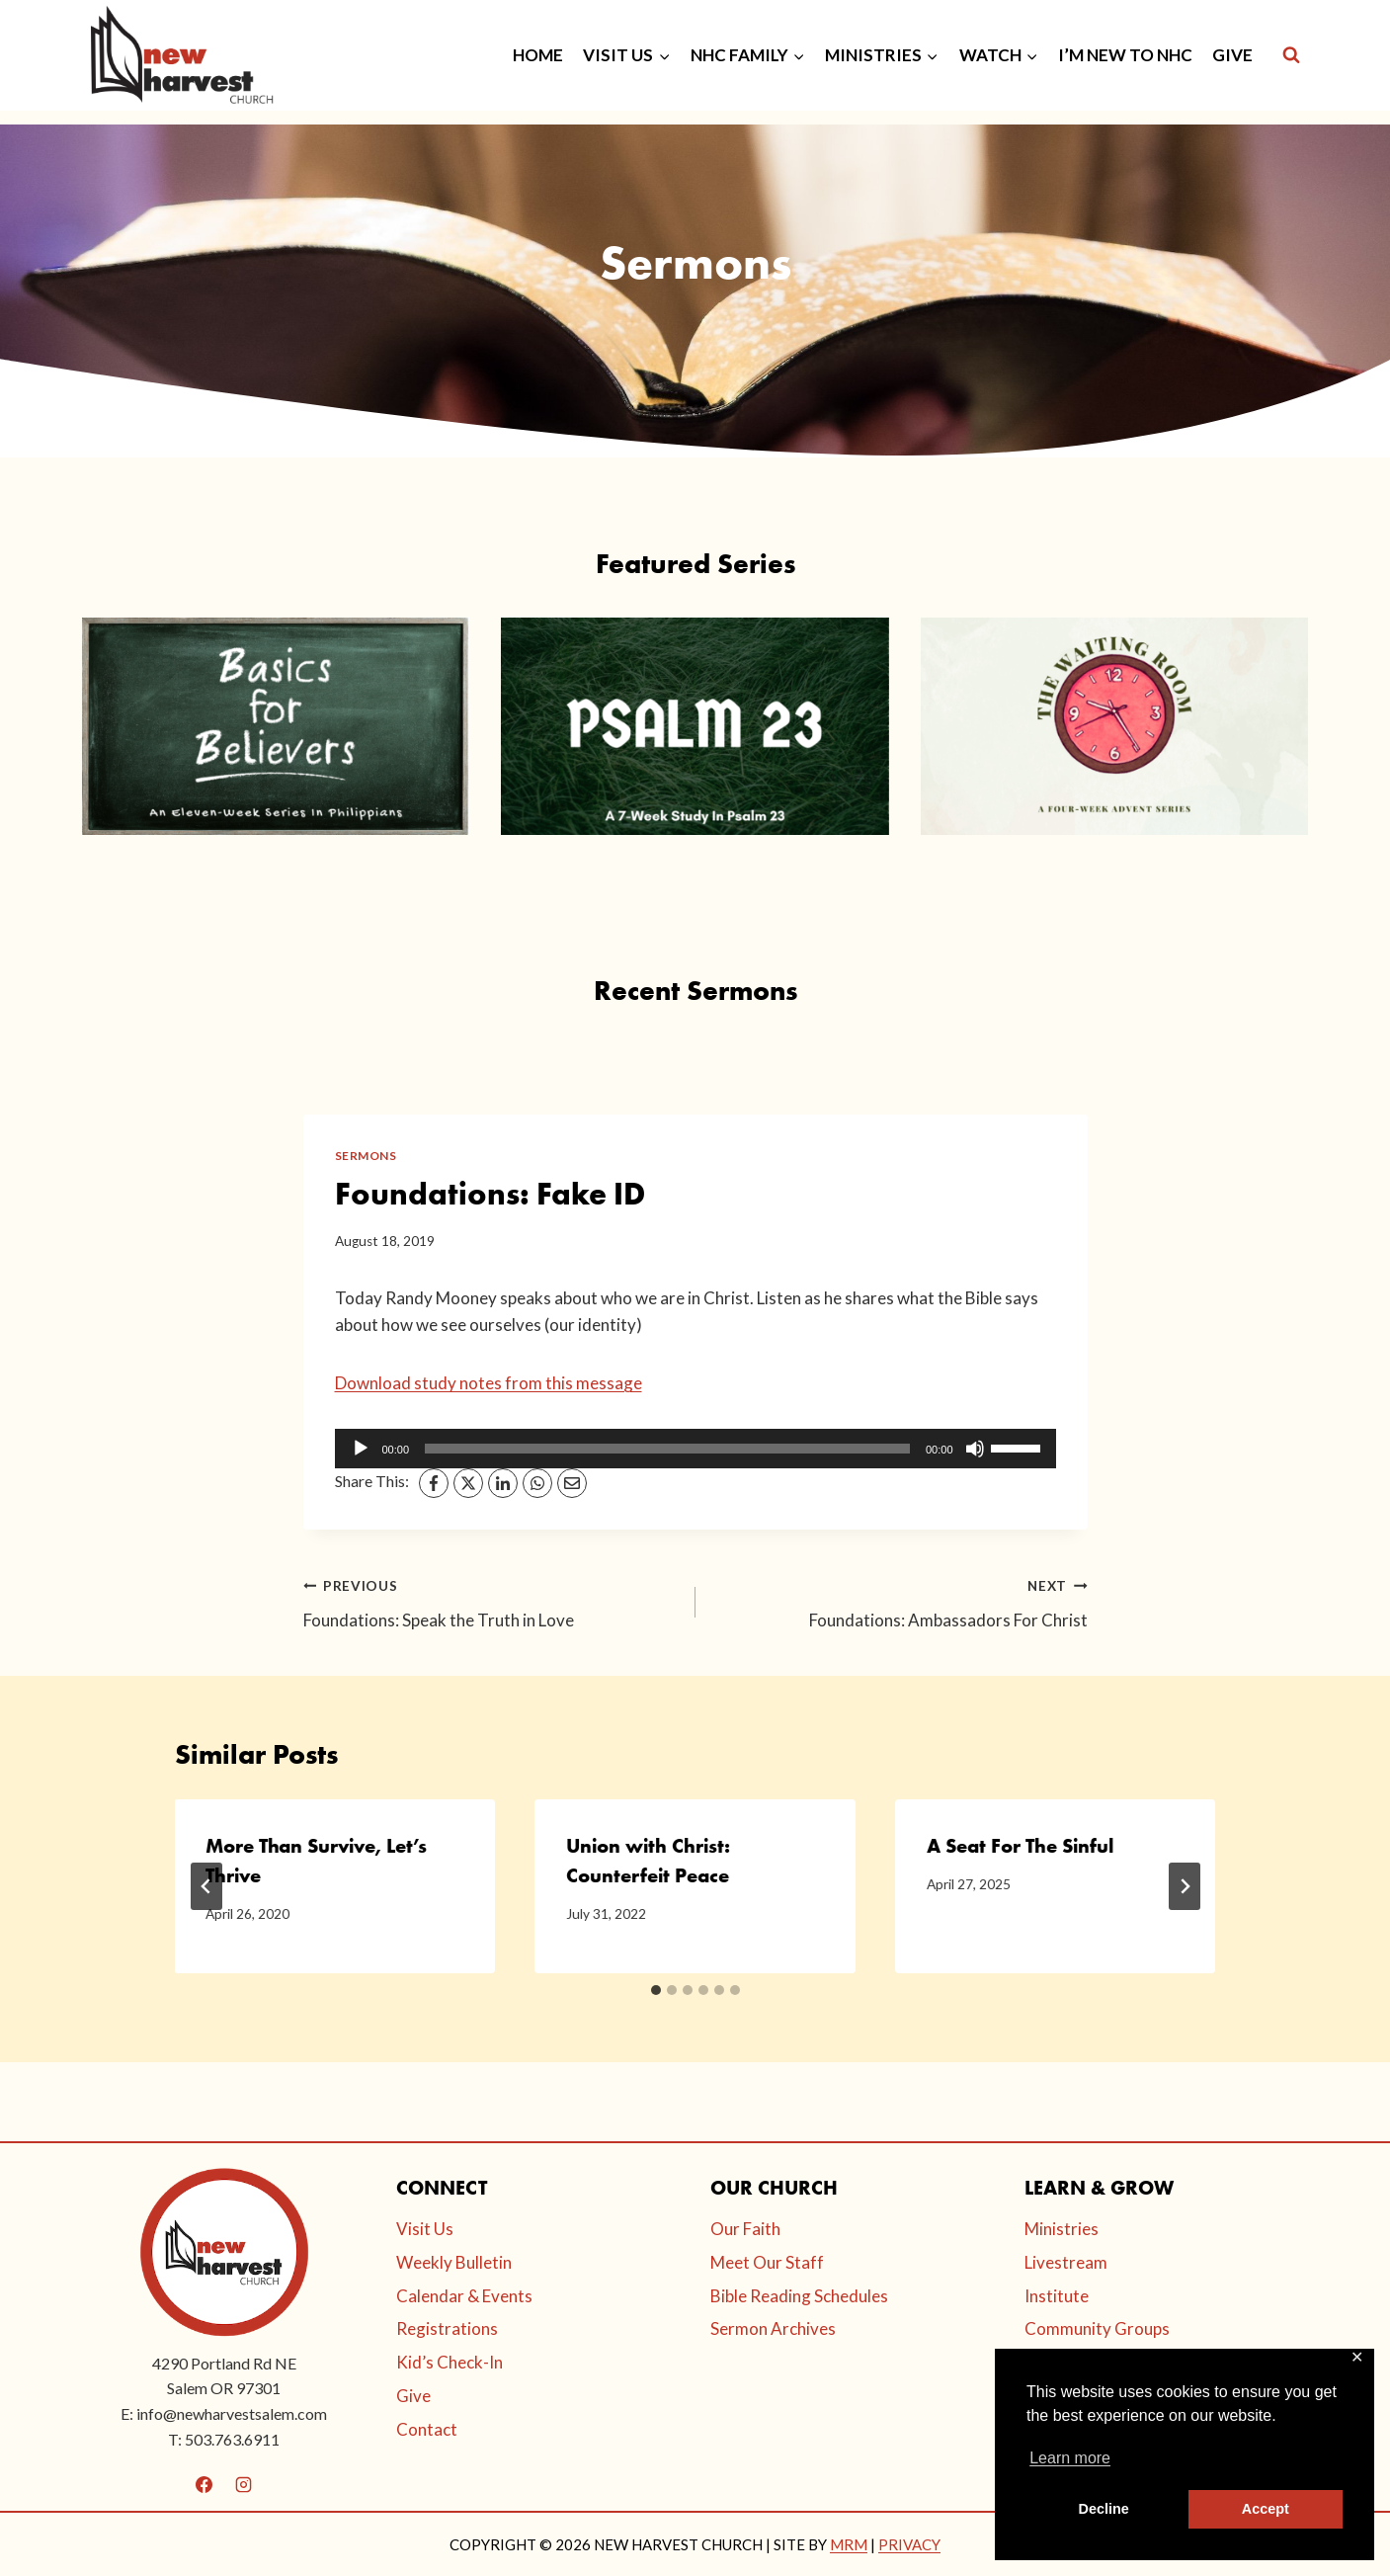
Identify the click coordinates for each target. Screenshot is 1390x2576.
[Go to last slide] (206, 1886)
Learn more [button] (1069, 2458)
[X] (468, 1483)
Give (413, 2395)
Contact (426, 2429)
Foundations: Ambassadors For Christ (900, 1600)
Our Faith (745, 2228)
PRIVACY (909, 2544)
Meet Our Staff (767, 2262)
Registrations (447, 2328)
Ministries (1061, 2228)
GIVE (1232, 54)
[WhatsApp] (537, 1483)
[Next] (1184, 1886)
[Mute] (975, 1448)
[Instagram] (243, 2484)
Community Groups (1097, 2328)
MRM (848, 2544)
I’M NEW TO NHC (1125, 54)
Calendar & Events (464, 2295)
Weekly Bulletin (454, 2262)
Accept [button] (1265, 2509)
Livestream (1065, 2262)
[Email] (572, 1483)
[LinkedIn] (503, 1483)
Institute (1056, 2295)
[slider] (667, 1449)
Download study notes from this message (488, 1382)
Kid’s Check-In (449, 2362)
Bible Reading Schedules (799, 2295)
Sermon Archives (773, 2328)
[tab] (656, 1990)
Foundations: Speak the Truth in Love (491, 1600)
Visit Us (424, 2228)
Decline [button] (1104, 2509)
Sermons (366, 1155)
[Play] (360, 1448)
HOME (538, 54)
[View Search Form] (1291, 55)
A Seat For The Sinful (1020, 1846)
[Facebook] (434, 1483)
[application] (695, 1448)
